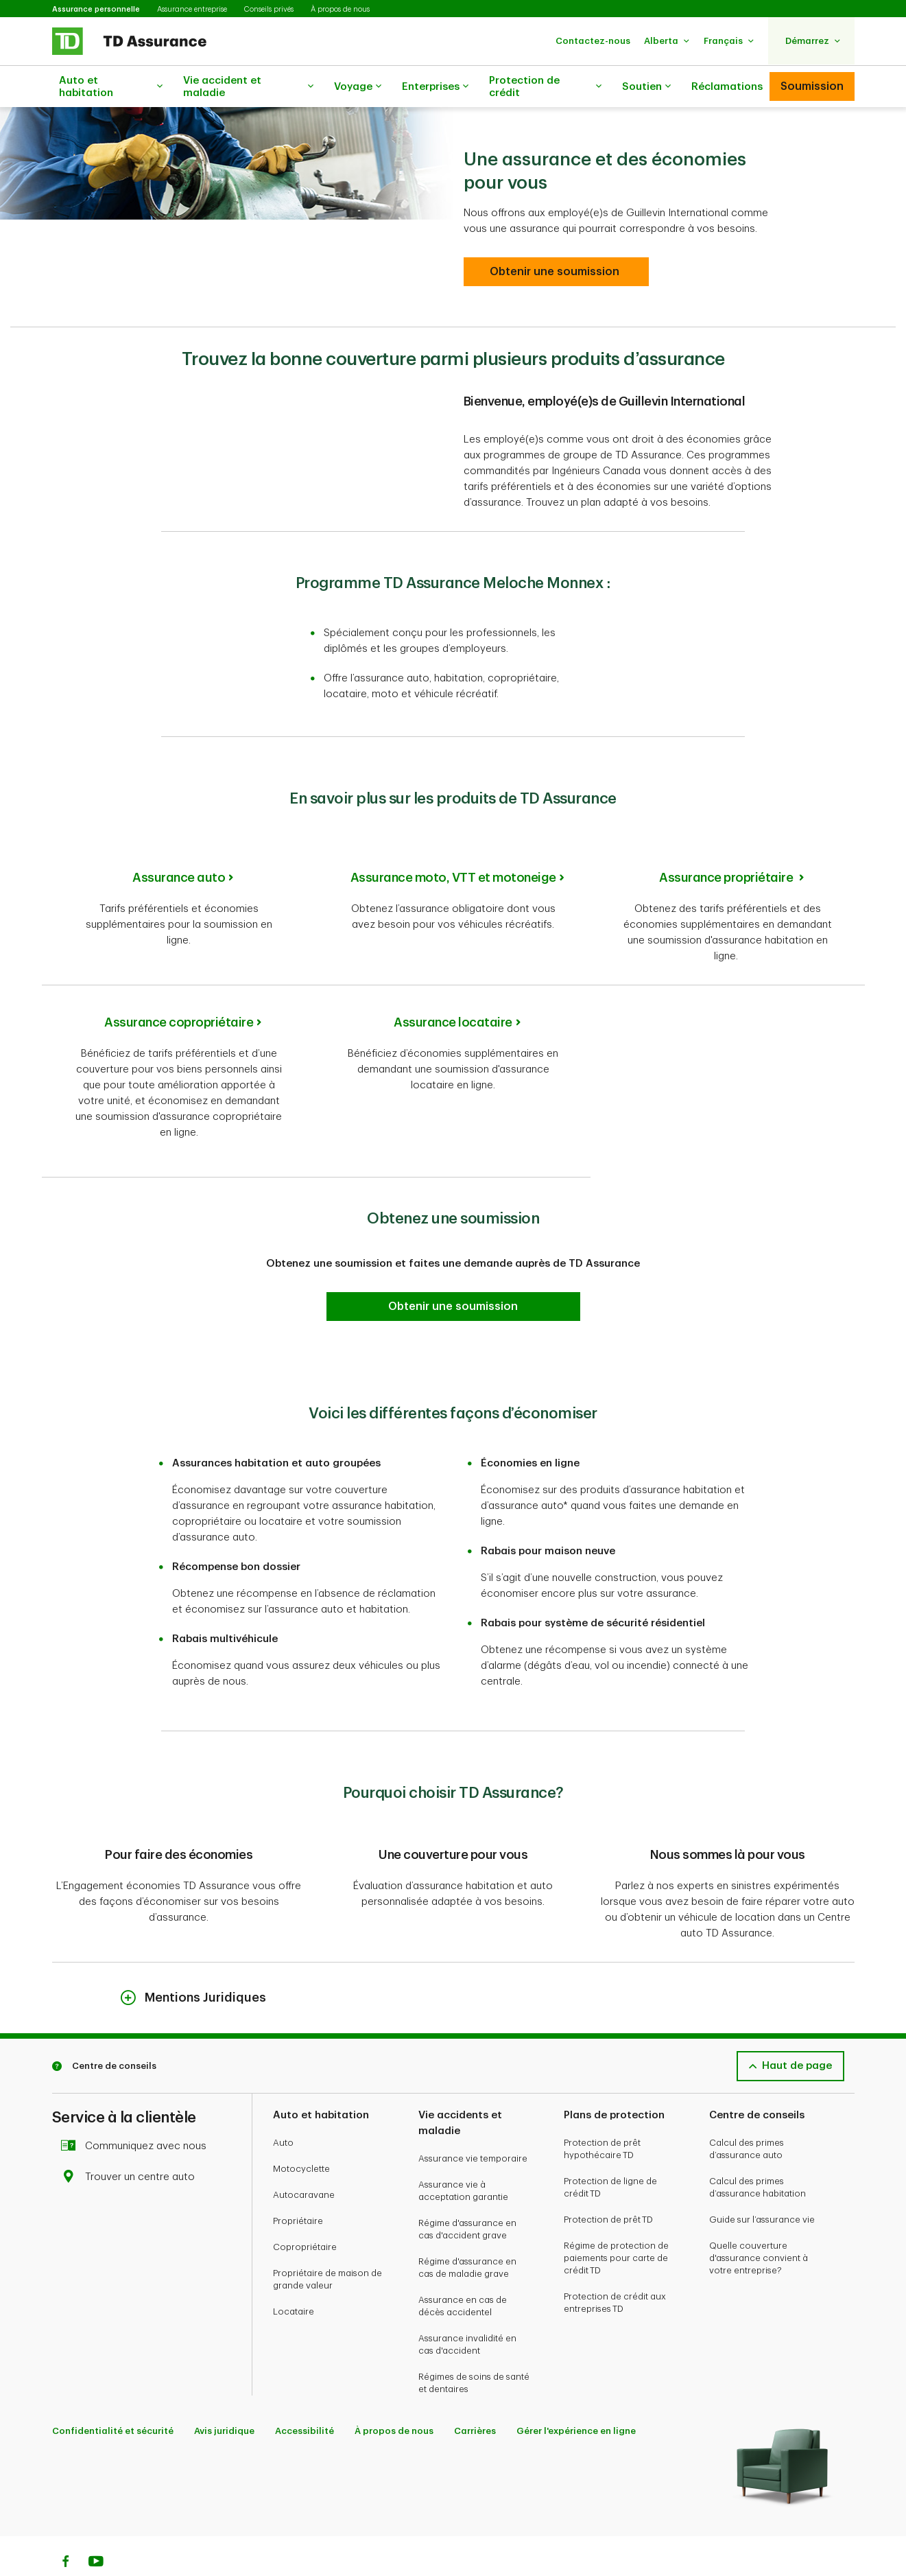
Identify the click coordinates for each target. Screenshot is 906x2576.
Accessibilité (304, 2396)
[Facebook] (65, 2529)
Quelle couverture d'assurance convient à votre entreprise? (758, 2223)
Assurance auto (178, 843)
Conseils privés (269, 9)
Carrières (475, 2396)
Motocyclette (301, 2134)
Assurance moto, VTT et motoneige (453, 843)
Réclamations (727, 87)
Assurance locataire (453, 988)
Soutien (646, 87)
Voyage (357, 87)
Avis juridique (224, 2396)
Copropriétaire (305, 2212)
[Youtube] (96, 2529)
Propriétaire (298, 2186)
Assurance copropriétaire (178, 988)
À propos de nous (340, 9)
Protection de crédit (545, 86)
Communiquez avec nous (137, 2112)
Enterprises (435, 87)
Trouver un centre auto (132, 2143)
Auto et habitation (111, 86)
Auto (283, 2108)
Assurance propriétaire (727, 843)
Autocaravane (304, 2160)
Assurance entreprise (192, 9)
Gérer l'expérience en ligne (576, 2396)
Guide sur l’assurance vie (762, 2185)
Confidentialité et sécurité (113, 2396)
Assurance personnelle (96, 9)
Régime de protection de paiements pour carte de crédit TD (616, 2223)
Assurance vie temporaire (472, 2124)
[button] (593, 41)
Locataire (293, 2277)
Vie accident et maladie (248, 86)
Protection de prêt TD (608, 2185)
